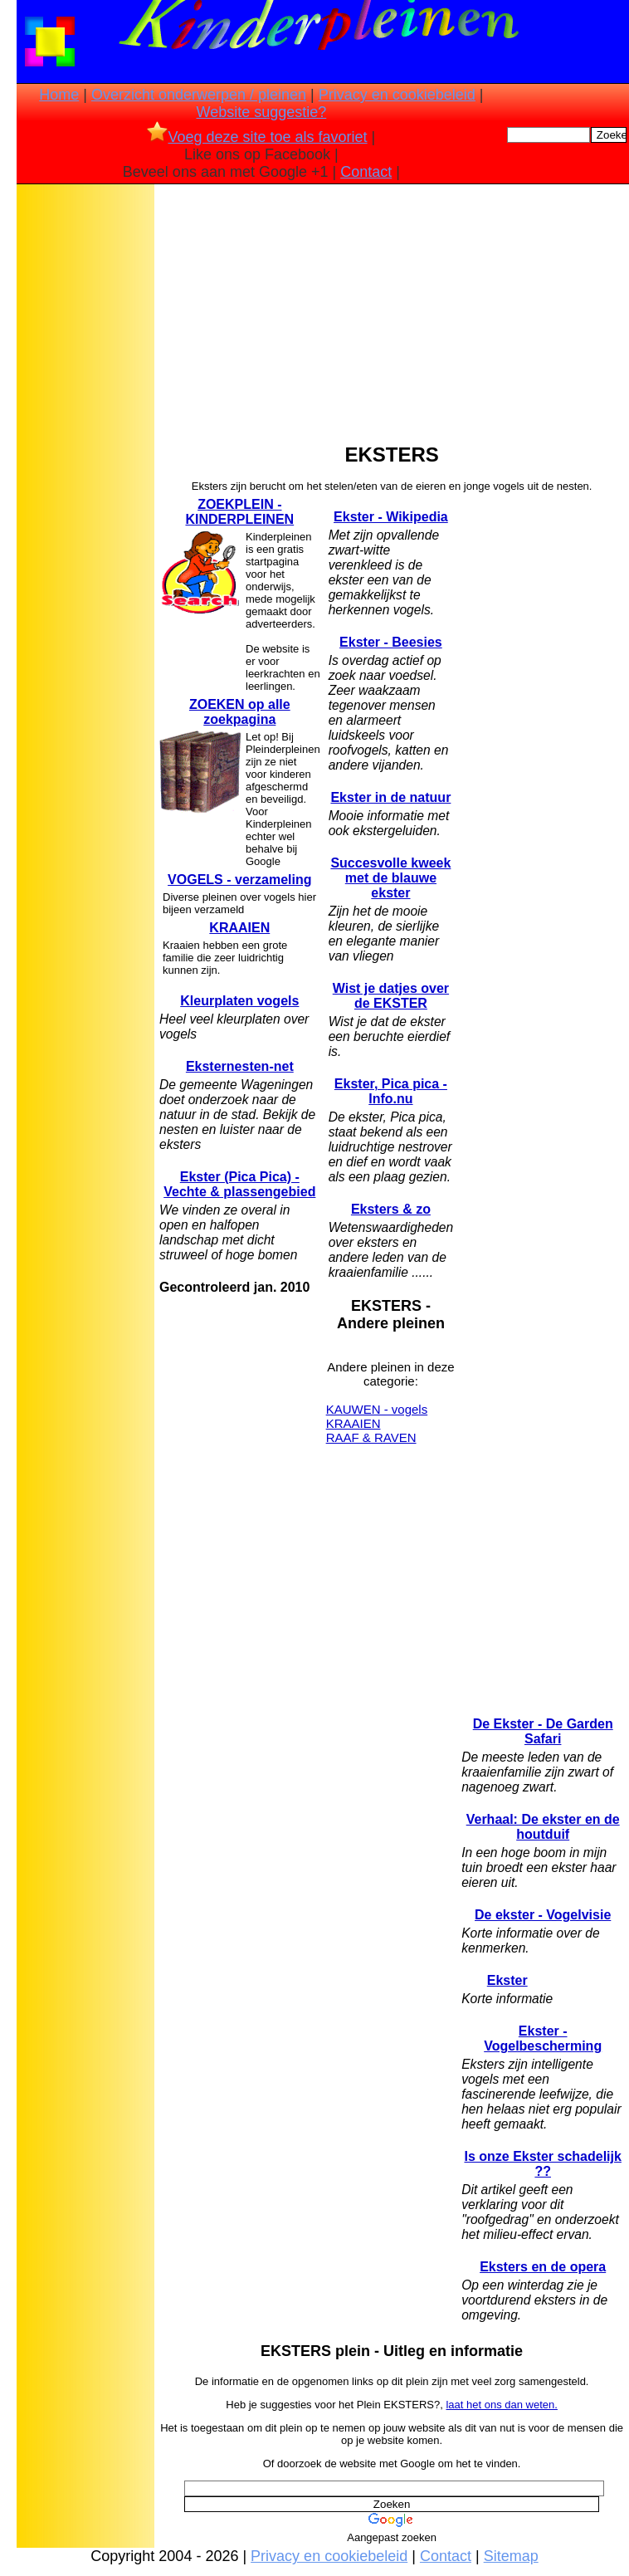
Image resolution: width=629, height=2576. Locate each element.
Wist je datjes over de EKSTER (391, 995)
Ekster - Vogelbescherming (543, 2038)
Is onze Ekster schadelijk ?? (542, 2163)
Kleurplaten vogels (239, 1001)
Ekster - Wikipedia (391, 517)
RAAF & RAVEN (371, 1437)
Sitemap (511, 2556)
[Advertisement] (85, 449)
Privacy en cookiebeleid (397, 94)
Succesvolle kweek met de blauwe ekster (390, 878)
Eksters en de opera (543, 2267)
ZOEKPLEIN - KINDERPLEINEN (239, 511)
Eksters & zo (391, 1209)
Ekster (507, 1980)
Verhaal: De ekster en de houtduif (543, 1826)
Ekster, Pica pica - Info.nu (390, 1091)
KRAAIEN (239, 928)
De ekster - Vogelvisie (543, 1915)
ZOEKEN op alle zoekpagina (239, 711)
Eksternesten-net (240, 1066)
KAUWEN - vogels (377, 1409)
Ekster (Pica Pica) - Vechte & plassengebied (239, 1184)
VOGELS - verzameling (239, 880)
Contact (366, 172)
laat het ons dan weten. (501, 2404)
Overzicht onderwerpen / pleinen (198, 94)
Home (59, 94)
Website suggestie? (261, 112)
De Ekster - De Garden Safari (543, 1731)
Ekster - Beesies (390, 642)
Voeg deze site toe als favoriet (257, 137)
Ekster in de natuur (390, 797)
